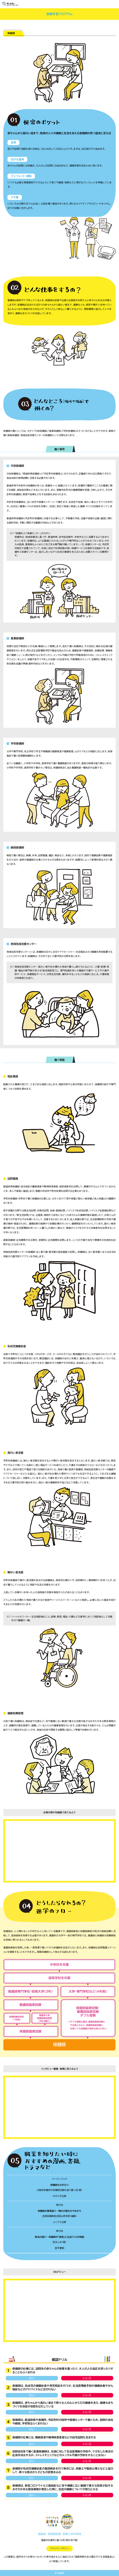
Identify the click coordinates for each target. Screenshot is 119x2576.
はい (32, 2378)
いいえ (87, 2378)
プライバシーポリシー (60, 2548)
